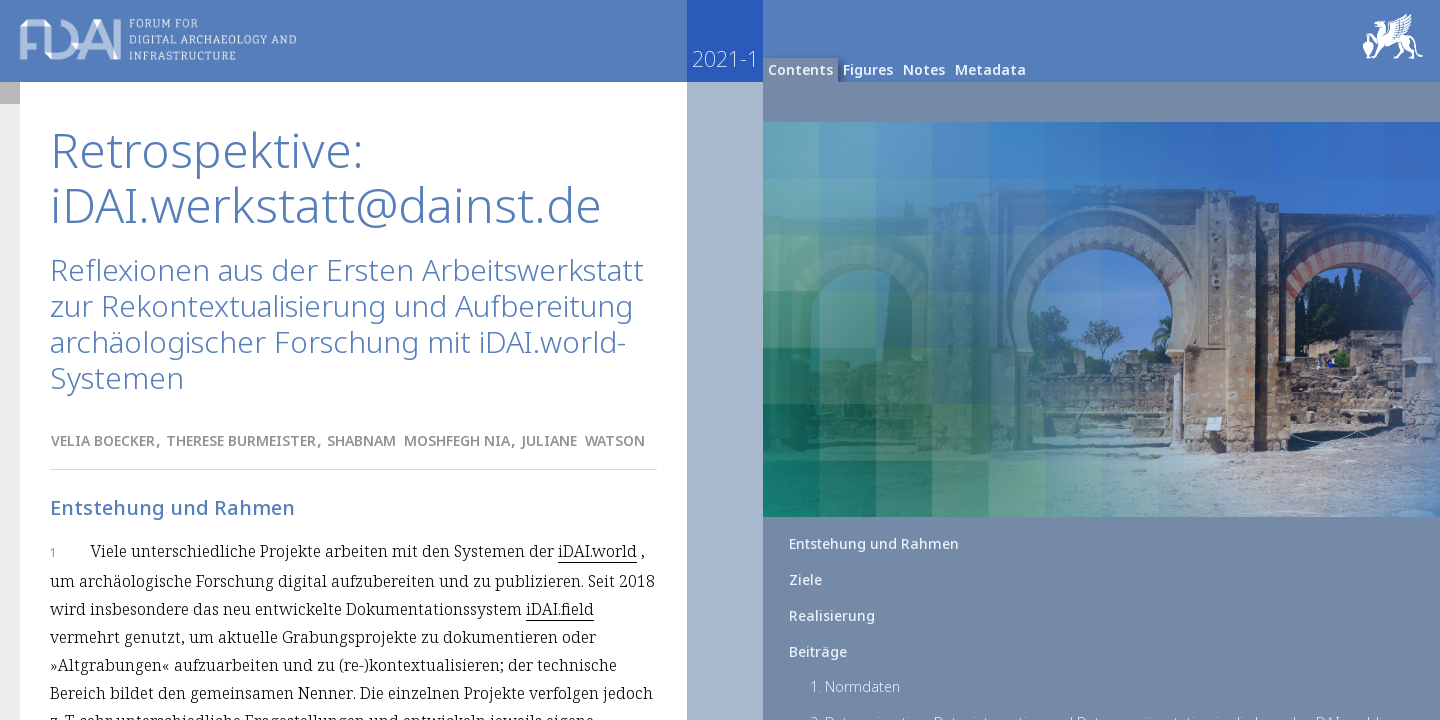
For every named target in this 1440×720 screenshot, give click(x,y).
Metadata (990, 69)
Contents (800, 69)
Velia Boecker (103, 440)
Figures (868, 69)
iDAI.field (560, 609)
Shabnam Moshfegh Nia (418, 440)
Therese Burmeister (241, 440)
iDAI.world (597, 551)
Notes (924, 69)
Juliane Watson (583, 440)
